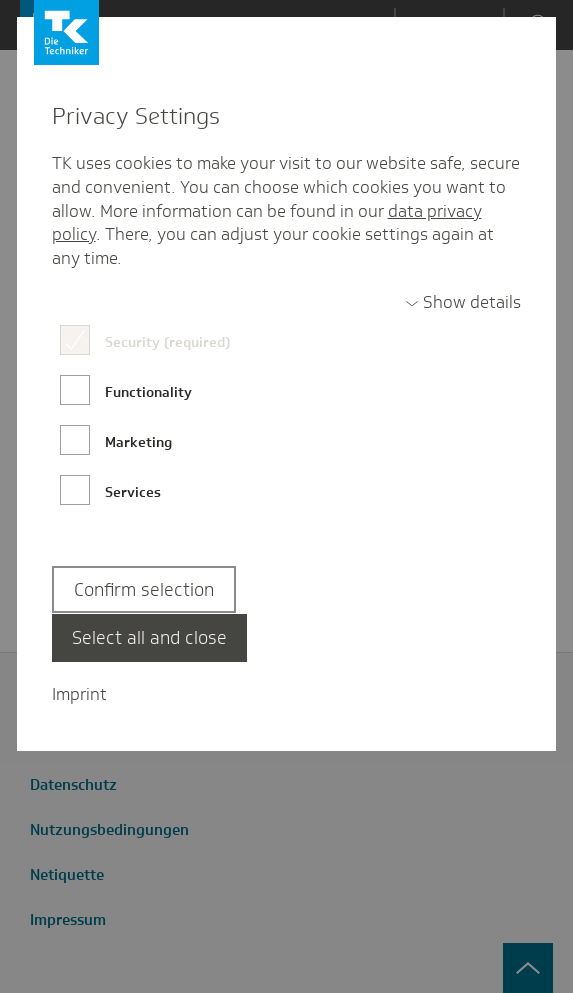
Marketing (138, 442)
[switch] (463, 303)
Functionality (148, 392)
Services (133, 492)
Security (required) (167, 342)
